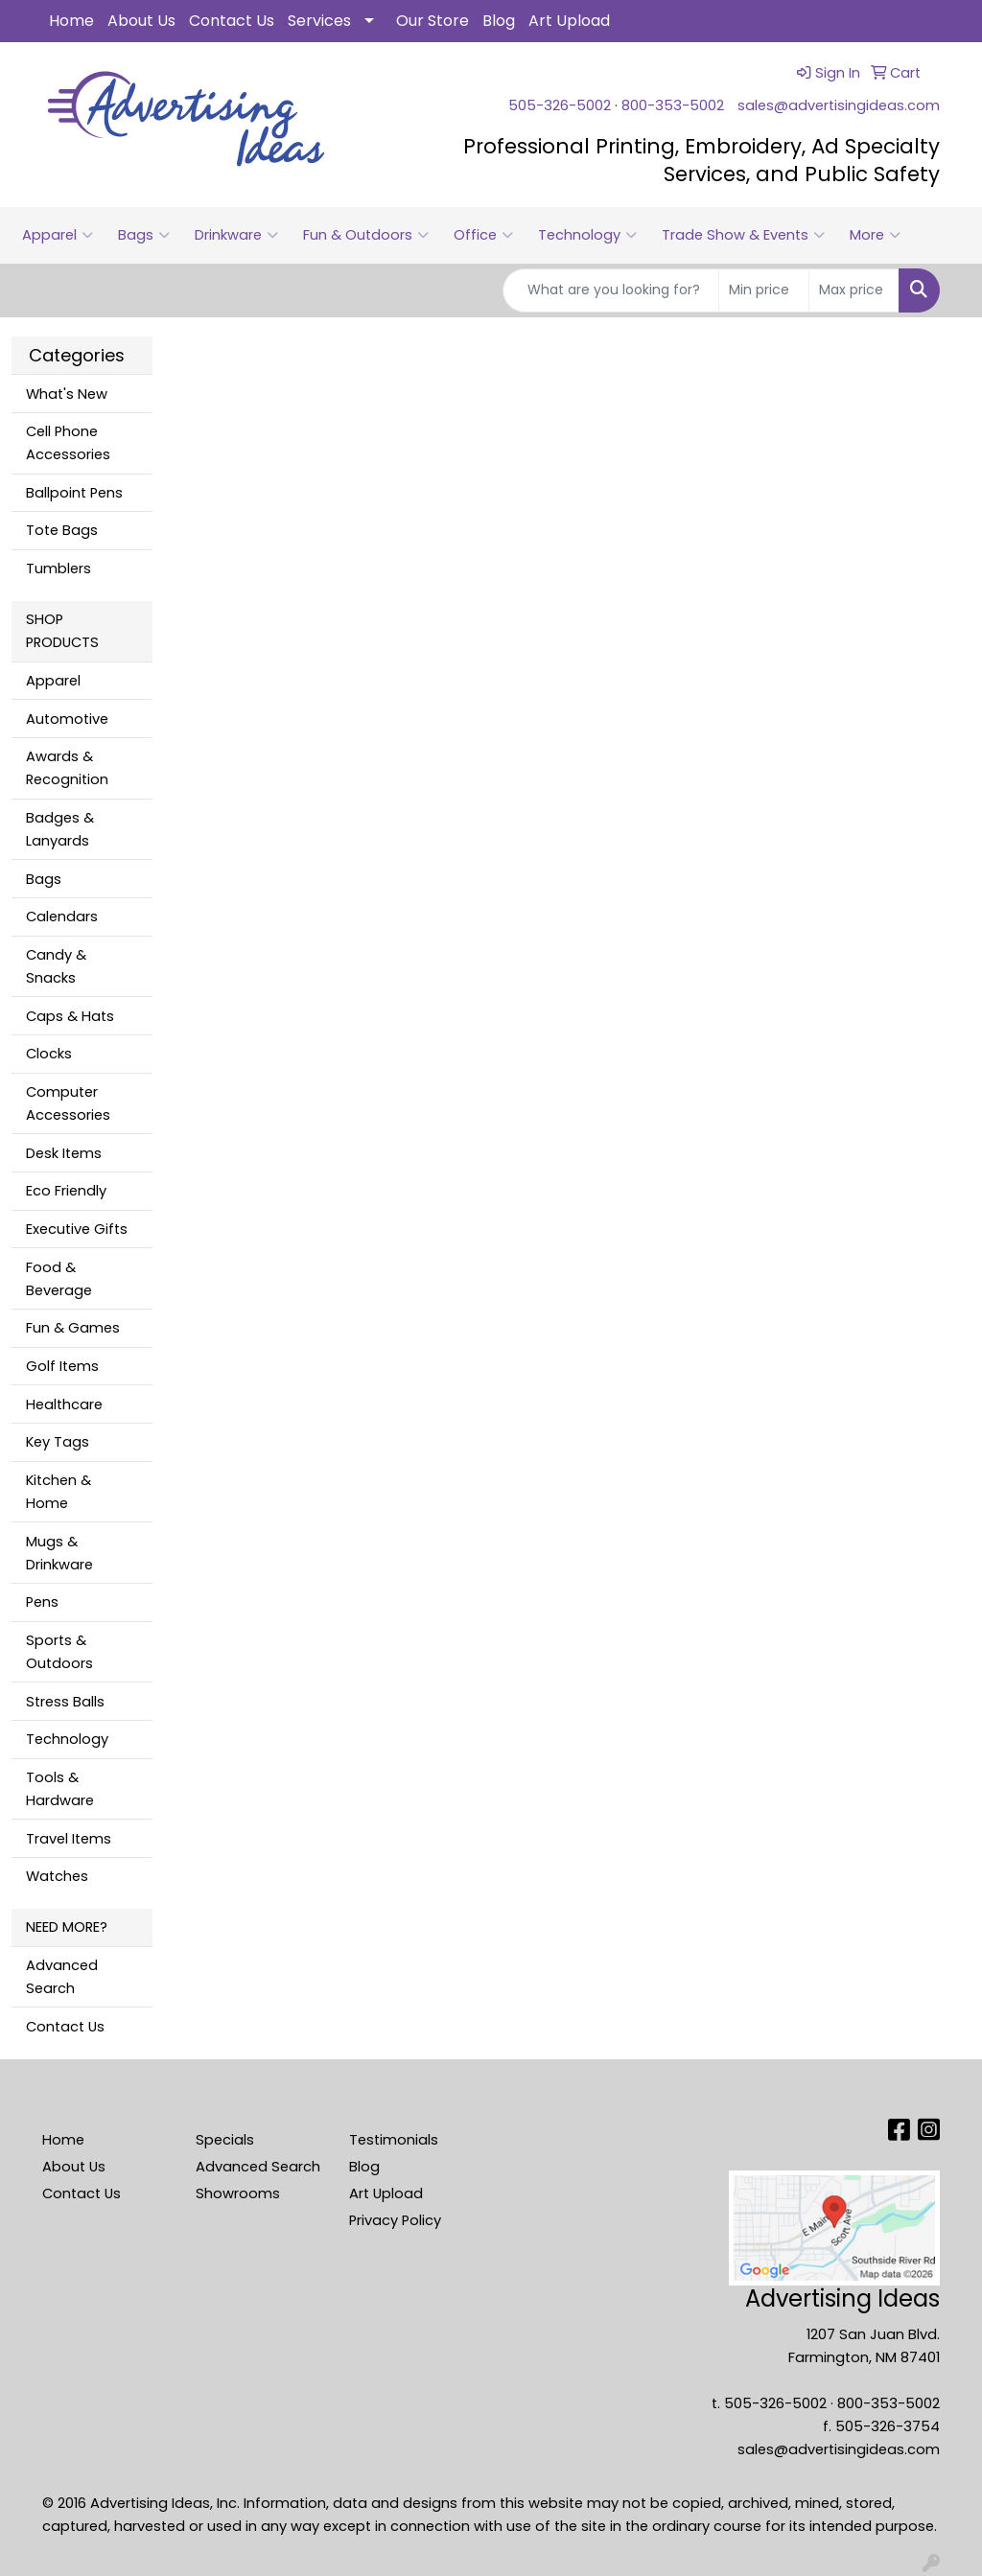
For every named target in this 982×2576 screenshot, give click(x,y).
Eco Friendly (66, 1190)
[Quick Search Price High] (854, 290)
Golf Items (62, 1366)
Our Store (432, 21)
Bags (144, 234)
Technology (587, 234)
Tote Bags (62, 530)
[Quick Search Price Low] (763, 290)
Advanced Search (62, 1977)
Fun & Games (73, 1327)
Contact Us (231, 21)
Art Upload (569, 21)
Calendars (62, 916)
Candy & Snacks (56, 966)
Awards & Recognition (67, 768)
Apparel (57, 234)
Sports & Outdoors (59, 1652)
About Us (141, 21)
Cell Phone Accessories (68, 443)
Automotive (67, 719)
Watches (57, 1876)
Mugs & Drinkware (59, 1553)
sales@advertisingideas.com (838, 105)
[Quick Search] (611, 290)
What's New (66, 394)
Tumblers (58, 568)
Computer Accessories (68, 1103)
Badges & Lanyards (60, 829)
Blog (498, 21)
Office (483, 234)
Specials (225, 2139)
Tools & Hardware (60, 1789)
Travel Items (68, 1838)
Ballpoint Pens (74, 492)
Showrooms (238, 2193)
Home (71, 21)
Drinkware (236, 234)
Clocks (49, 1053)
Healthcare (64, 1404)
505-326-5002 (559, 105)
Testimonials (393, 2139)
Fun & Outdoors (366, 234)
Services (319, 21)
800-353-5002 (672, 105)
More (875, 234)
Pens (42, 1602)
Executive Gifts (77, 1229)
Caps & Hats (70, 1016)
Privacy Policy (395, 2220)
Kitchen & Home (58, 1492)
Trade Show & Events (743, 234)
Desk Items (64, 1153)
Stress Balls (65, 1701)
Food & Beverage (59, 1279)
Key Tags (57, 1441)
